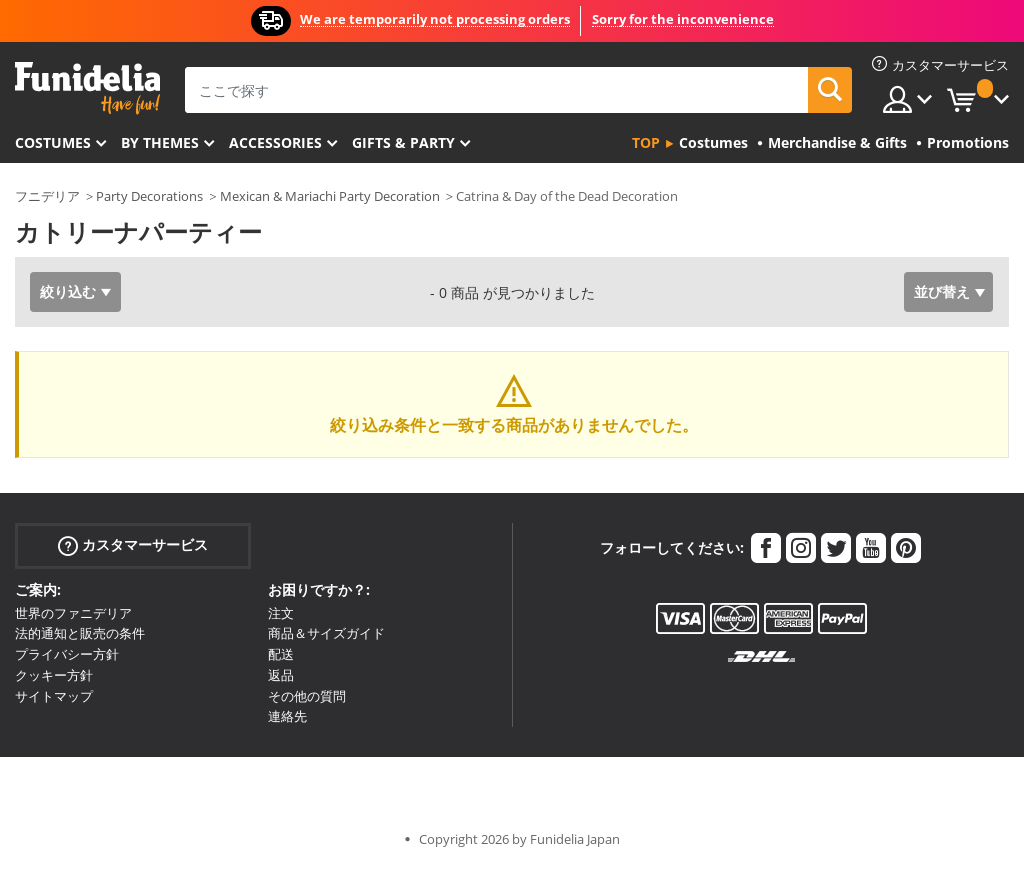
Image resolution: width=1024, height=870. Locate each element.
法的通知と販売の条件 (80, 633)
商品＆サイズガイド (326, 633)
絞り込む (68, 291)
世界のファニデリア (73, 613)
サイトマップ (54, 696)
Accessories (275, 142)
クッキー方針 (54, 675)
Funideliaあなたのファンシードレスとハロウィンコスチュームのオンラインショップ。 (87, 88)
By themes (160, 142)
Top (646, 142)
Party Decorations (149, 196)
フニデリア (47, 196)
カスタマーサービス (133, 544)
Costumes (53, 142)
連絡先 (287, 716)
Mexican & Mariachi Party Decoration (330, 196)
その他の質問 (307, 696)
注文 (281, 613)
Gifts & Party (403, 142)
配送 (281, 654)
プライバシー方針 (67, 654)
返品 (281, 675)
